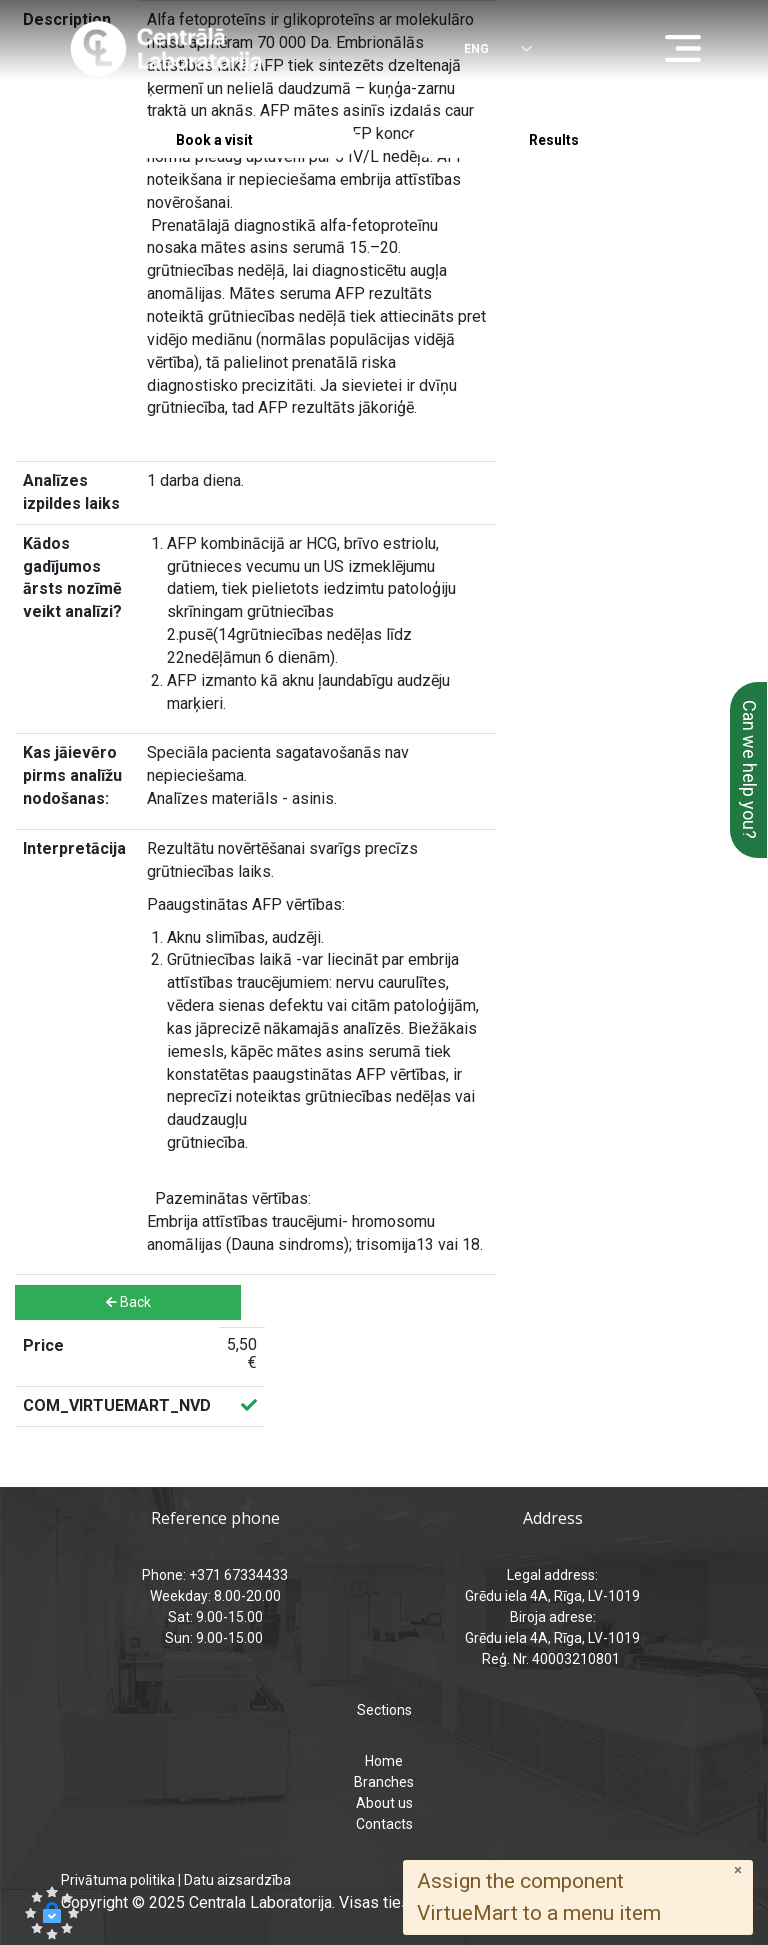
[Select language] (484, 50)
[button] (52, 1913)
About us (384, 1803)
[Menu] (688, 50)
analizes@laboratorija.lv (506, 101)
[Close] (738, 1870)
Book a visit (214, 140)
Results (554, 140)
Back (128, 1302)
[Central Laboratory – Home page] (166, 49)
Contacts (384, 1824)
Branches (384, 1782)
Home (384, 1761)
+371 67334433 (139, 101)
